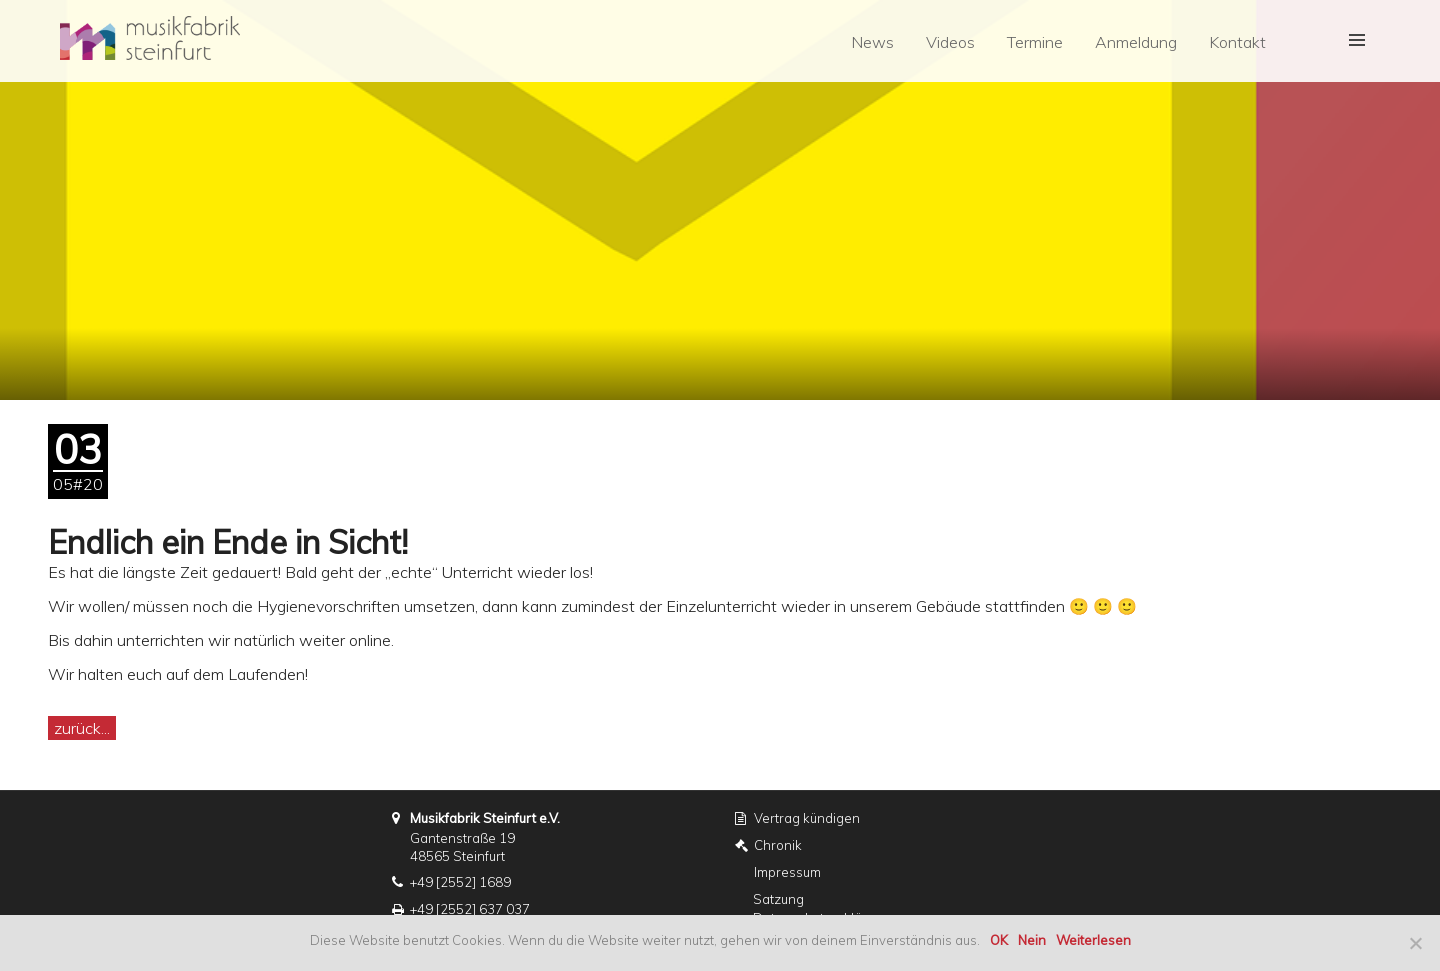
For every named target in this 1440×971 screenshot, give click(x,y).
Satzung (778, 899)
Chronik (778, 845)
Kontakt (1237, 42)
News (872, 42)
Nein (1032, 940)
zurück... (82, 728)
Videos (950, 42)
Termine (1035, 42)
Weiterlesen (1093, 940)
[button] (1353, 41)
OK (999, 940)
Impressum (787, 872)
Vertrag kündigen (807, 818)
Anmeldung (1136, 42)
